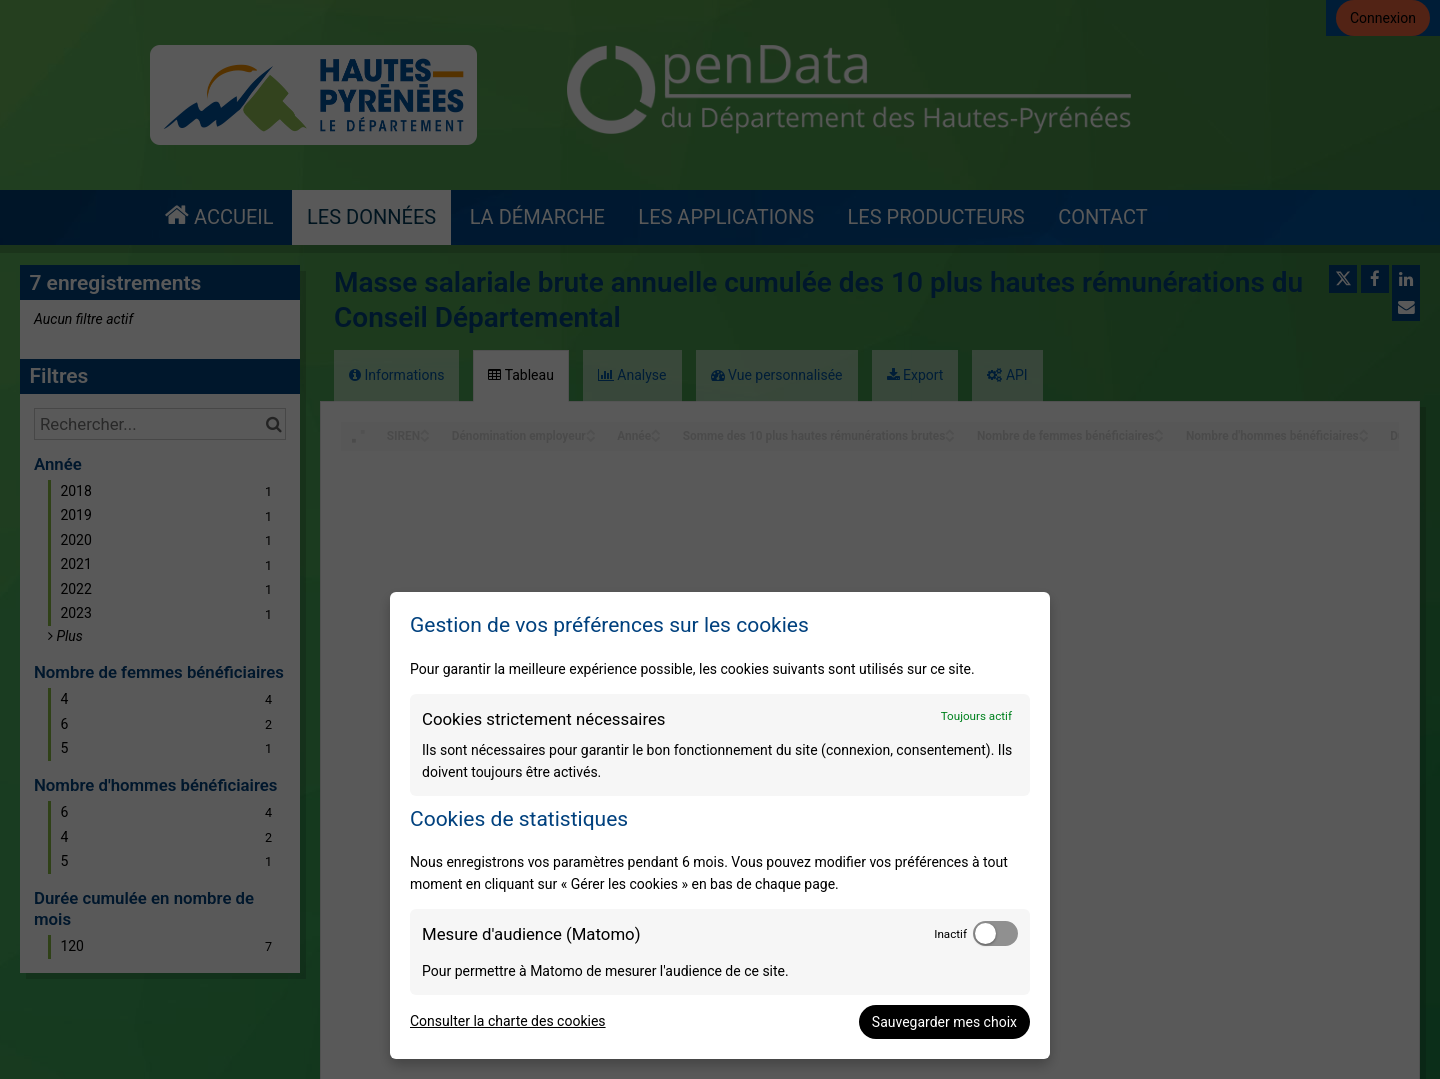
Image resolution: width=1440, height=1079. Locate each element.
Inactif (950, 934)
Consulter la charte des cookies (508, 1021)
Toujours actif (976, 716)
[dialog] (720, 825)
